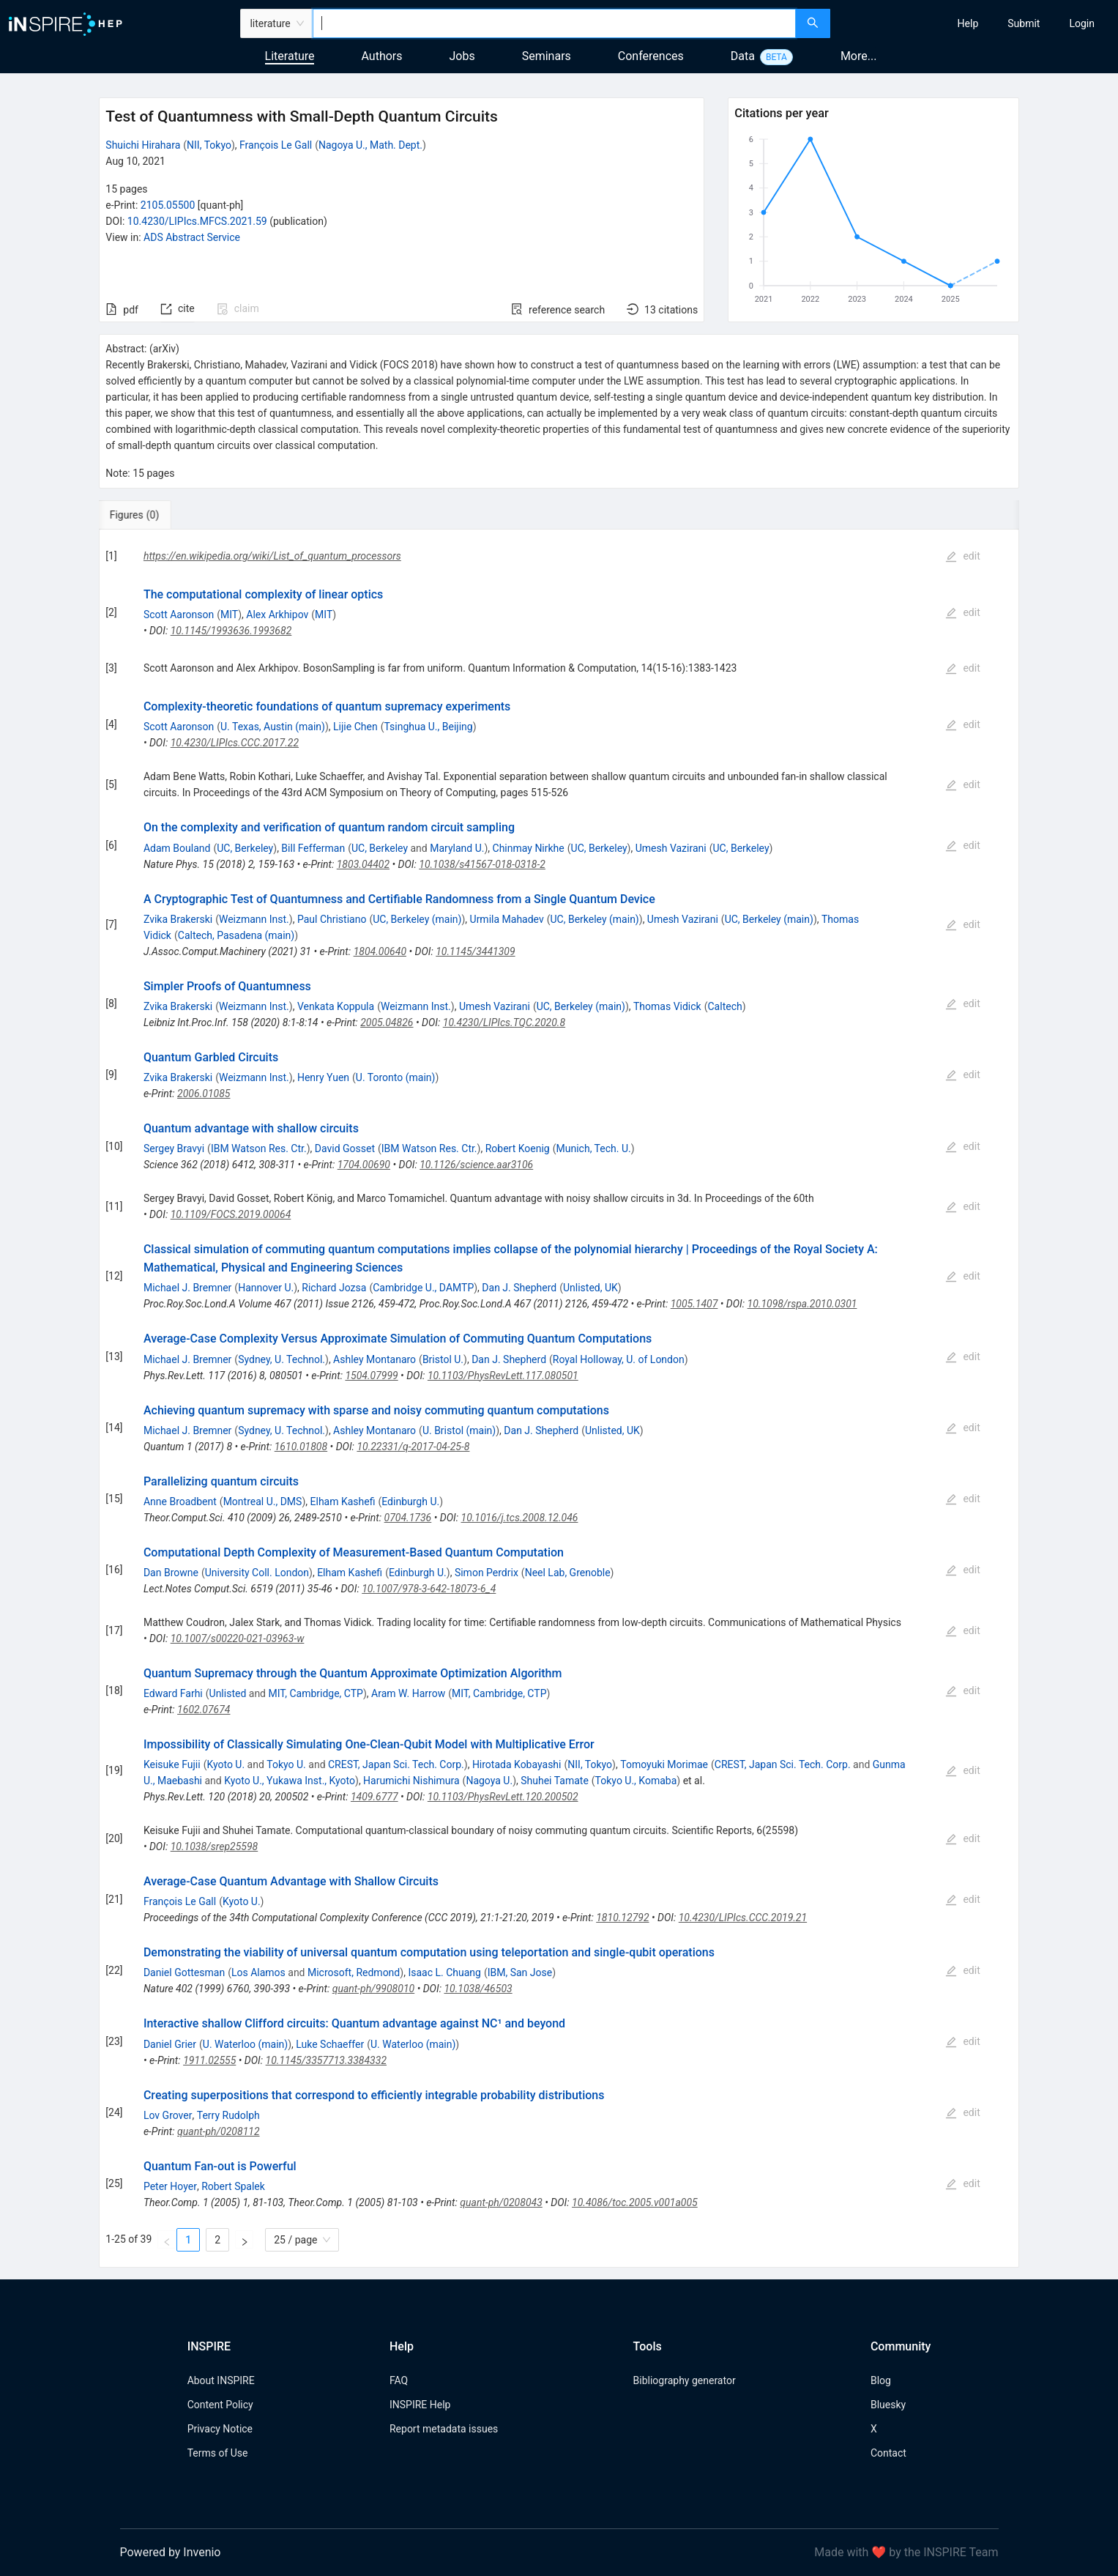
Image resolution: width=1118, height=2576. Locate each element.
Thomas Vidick (667, 1006)
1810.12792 (622, 1917)
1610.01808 (301, 1446)
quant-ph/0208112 (218, 2131)
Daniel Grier (170, 2044)
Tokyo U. (286, 1764)
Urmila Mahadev (507, 919)
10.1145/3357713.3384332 (326, 2060)
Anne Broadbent (180, 1501)
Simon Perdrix (486, 1572)
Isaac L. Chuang (444, 1972)
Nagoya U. (489, 1780)
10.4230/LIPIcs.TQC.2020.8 (504, 1022)
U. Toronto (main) (396, 1077)
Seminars (546, 56)
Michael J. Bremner (187, 1287)
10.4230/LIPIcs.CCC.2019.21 (743, 1917)
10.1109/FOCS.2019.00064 (231, 1214)
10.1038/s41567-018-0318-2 (482, 864)
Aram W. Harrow (408, 1693)
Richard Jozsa (334, 1287)
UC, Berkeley (245, 848)
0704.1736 (408, 1517)
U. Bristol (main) (459, 1430)
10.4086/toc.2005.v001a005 (635, 2202)
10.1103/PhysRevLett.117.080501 (503, 1375)
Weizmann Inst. (254, 919)
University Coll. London (257, 1572)
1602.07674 (203, 1709)
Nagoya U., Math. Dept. (370, 145)
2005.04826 (386, 1022)
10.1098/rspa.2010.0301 (802, 1304)
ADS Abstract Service (192, 237)
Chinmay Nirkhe (528, 848)
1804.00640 (380, 951)
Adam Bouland (177, 848)
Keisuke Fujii (172, 1764)
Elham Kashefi (343, 1501)
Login (1082, 23)
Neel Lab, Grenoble (568, 1572)
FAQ (399, 2380)
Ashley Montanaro (374, 1359)
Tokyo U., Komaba (636, 1780)
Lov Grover (168, 2115)
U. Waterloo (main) (245, 2044)
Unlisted (228, 1693)
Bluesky (888, 2404)
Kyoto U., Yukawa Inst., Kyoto (289, 1780)
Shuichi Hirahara (142, 145)
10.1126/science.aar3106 (476, 1164)
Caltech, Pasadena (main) (236, 935)
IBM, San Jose (520, 1972)
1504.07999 (371, 1375)
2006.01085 (203, 1093)
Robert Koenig (517, 1148)
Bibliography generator (684, 2380)
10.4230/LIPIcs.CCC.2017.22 (235, 743)
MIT (229, 614)
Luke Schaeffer (330, 2044)
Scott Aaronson (179, 614)
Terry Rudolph (228, 2115)
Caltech (725, 1006)
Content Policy (220, 2404)
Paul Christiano (331, 919)
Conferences (651, 56)
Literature (290, 56)
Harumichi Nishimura (411, 1780)
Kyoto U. (225, 1764)
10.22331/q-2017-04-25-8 (413, 1446)
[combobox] (555, 23)
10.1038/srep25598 (214, 1846)
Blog (881, 2380)
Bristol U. (442, 1359)
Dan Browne (171, 1572)
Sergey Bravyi (174, 1148)
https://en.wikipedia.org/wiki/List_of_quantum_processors (272, 556)
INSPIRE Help (420, 2404)
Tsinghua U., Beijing (428, 726)
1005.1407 (694, 1304)
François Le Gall (275, 145)
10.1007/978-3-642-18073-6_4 (429, 1589)
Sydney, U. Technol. (281, 1359)
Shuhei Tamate (555, 1780)
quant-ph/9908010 (373, 1988)
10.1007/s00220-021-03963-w (238, 1638)
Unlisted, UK (590, 1287)
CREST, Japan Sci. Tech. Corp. (396, 1764)
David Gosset (345, 1148)
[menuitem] (968, 23)
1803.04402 (363, 864)
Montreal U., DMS (262, 1501)
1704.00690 (364, 1164)
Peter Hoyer (170, 2186)
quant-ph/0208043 (501, 2202)
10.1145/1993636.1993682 (231, 630)
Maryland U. (457, 848)
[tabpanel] (558, 1399)
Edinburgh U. (410, 1501)
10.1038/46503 (478, 1988)
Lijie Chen (355, 726)
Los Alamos (258, 1972)
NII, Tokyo (209, 145)
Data (743, 56)
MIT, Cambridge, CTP (315, 1693)
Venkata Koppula (335, 1006)
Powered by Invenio (170, 2552)
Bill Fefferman (313, 848)
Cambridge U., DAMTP (423, 1287)
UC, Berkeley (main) (417, 919)
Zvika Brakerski (178, 919)
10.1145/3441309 (475, 951)
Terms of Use (217, 2453)
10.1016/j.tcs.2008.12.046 (519, 1517)
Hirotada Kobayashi (517, 1764)
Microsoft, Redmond (354, 1972)
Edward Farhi (173, 1693)
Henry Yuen (323, 1077)
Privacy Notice (220, 2429)
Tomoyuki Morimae (664, 1764)
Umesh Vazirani (671, 848)
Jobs (462, 56)
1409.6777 (374, 1797)
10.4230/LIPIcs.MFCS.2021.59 (197, 221)
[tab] (147, 515)
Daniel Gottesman (184, 1972)
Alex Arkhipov (277, 614)
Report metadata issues (444, 2429)
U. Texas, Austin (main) (272, 726)
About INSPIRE (221, 2380)
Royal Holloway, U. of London (619, 1359)
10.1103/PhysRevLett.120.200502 (503, 1797)
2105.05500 (168, 205)
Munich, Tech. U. (593, 1148)
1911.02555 (209, 2060)
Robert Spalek (233, 2186)
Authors (381, 56)
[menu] (976, 23)
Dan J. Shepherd (519, 1287)
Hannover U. (266, 1287)
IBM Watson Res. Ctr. (259, 1148)
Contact (888, 2453)
